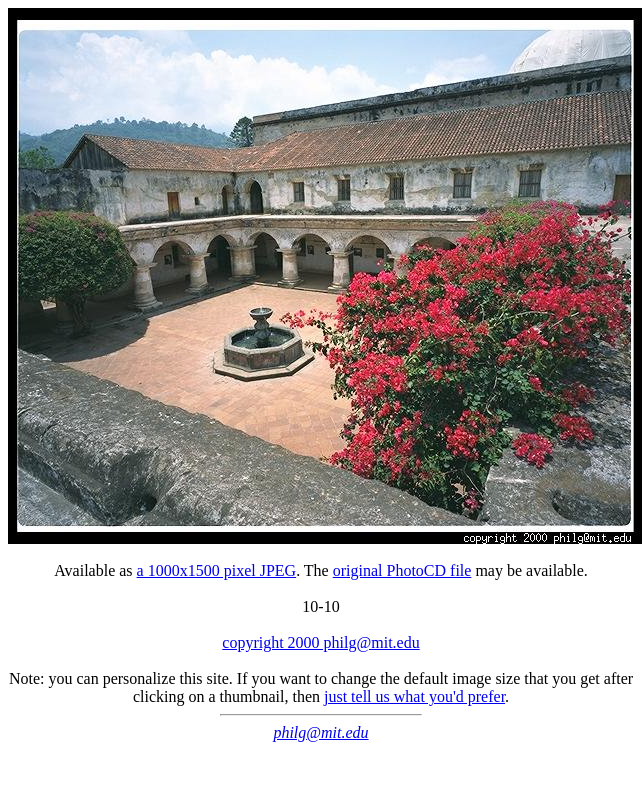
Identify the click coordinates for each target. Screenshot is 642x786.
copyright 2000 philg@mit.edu (320, 642)
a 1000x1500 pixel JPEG (217, 570)
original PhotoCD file (402, 570)
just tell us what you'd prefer (414, 696)
